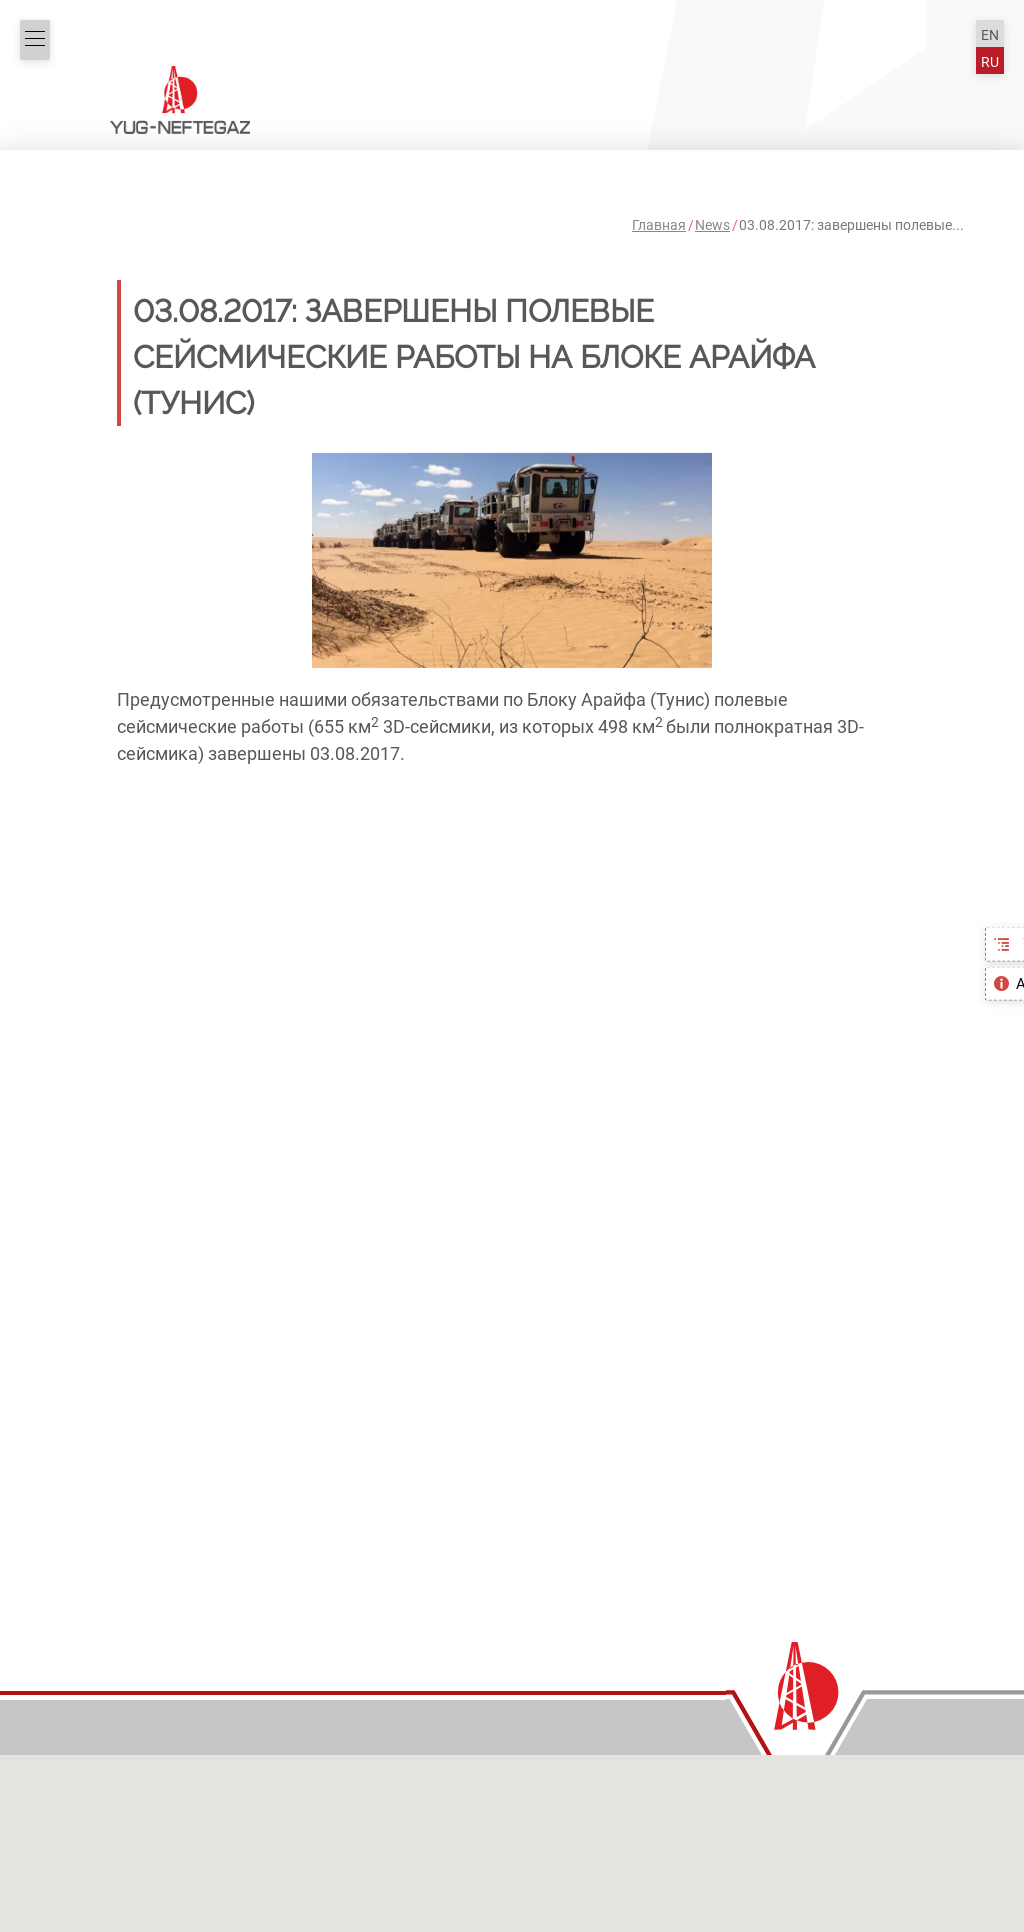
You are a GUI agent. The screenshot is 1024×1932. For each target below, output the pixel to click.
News (712, 225)
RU (990, 62)
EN (990, 35)
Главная (659, 225)
